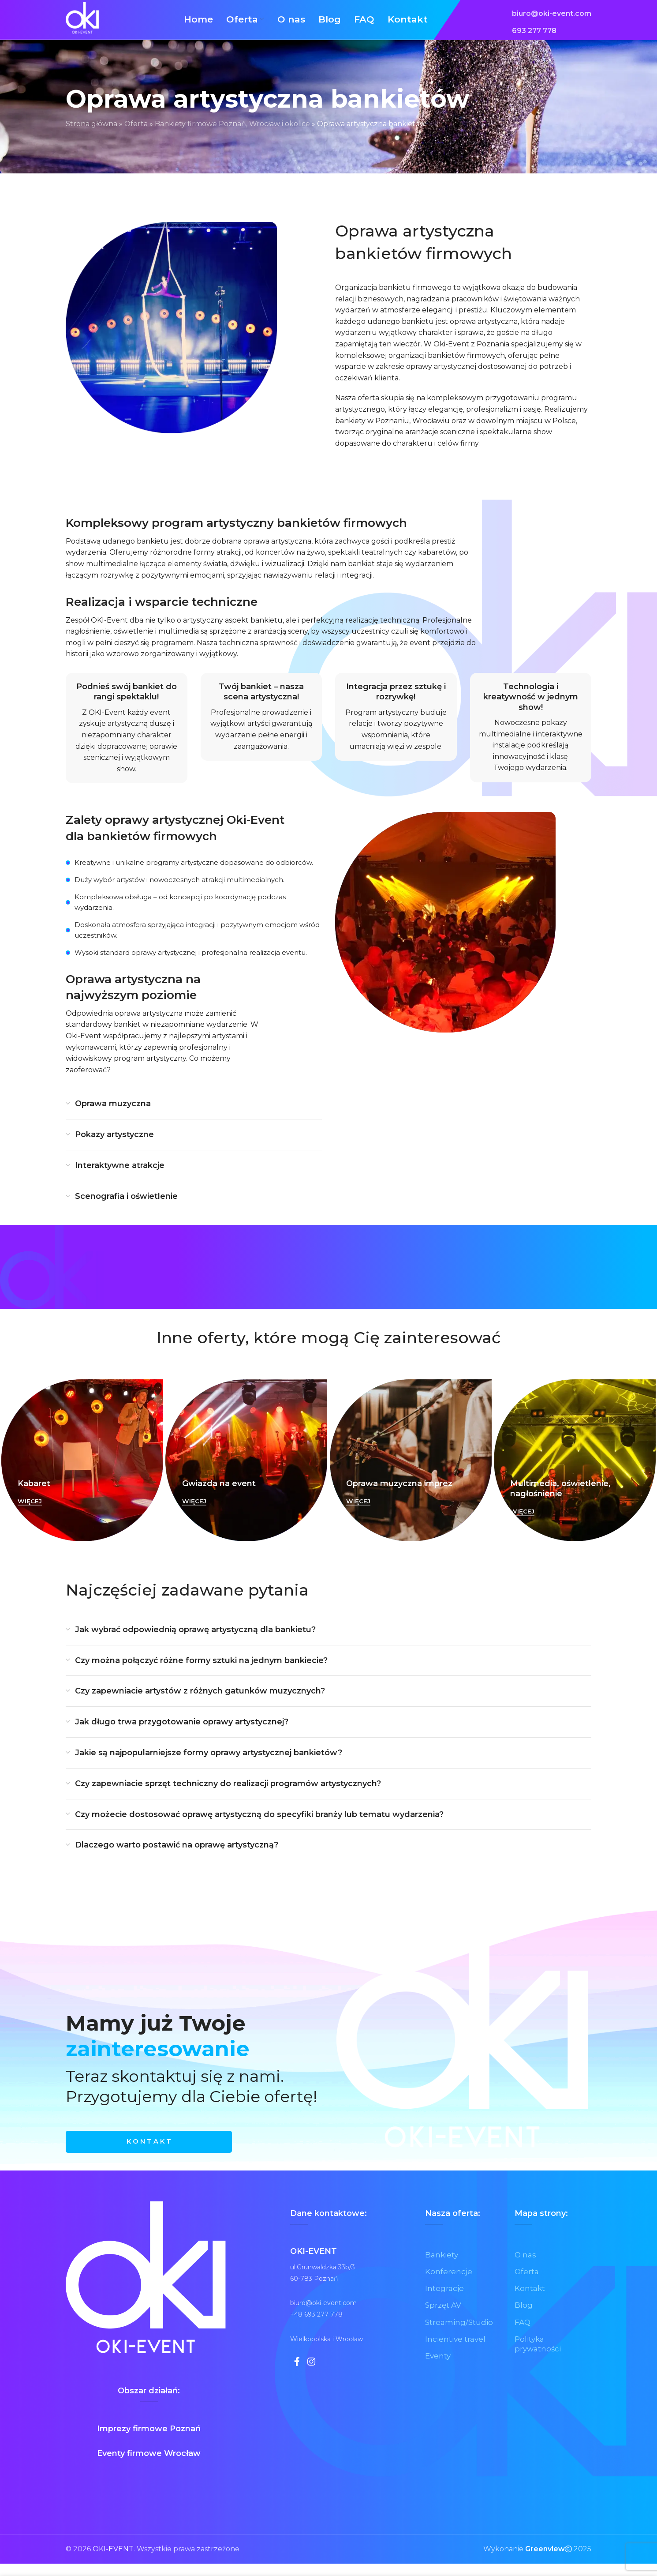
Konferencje (449, 2285)
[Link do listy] (551, 18)
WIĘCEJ (30, 1511)
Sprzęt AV (444, 2319)
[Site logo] (88, 23)
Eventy (438, 2372)
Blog (524, 2319)
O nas (526, 2267)
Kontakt (530, 2302)
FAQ (523, 2337)
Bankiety (442, 2267)
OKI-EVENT (113, 2561)
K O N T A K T (149, 2153)
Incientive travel (456, 2354)
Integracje (445, 2302)
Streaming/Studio (460, 2337)
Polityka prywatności (539, 2359)
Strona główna (91, 133)
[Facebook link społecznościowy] (298, 2376)
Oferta (136, 133)
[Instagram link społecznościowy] (315, 2376)
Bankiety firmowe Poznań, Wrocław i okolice (232, 133)
